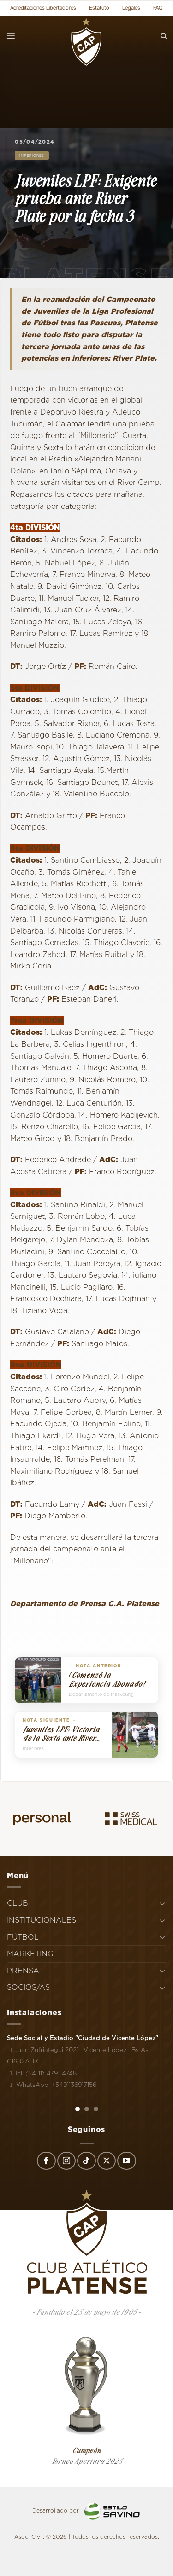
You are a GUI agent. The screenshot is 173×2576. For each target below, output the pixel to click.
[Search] (164, 36)
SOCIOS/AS (28, 1987)
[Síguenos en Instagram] (66, 2161)
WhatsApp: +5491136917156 (51, 2084)
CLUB (17, 1903)
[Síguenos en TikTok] (86, 2161)
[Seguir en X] (106, 2161)
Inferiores (31, 155)
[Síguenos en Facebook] (46, 2161)
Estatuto (99, 7)
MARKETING (30, 1953)
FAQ (158, 7)
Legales (131, 7)
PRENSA (23, 1970)
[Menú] (11, 36)
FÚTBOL (23, 1937)
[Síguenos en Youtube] (126, 2161)
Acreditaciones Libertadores (43, 7)
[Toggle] (162, 1903)
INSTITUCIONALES (41, 1920)
